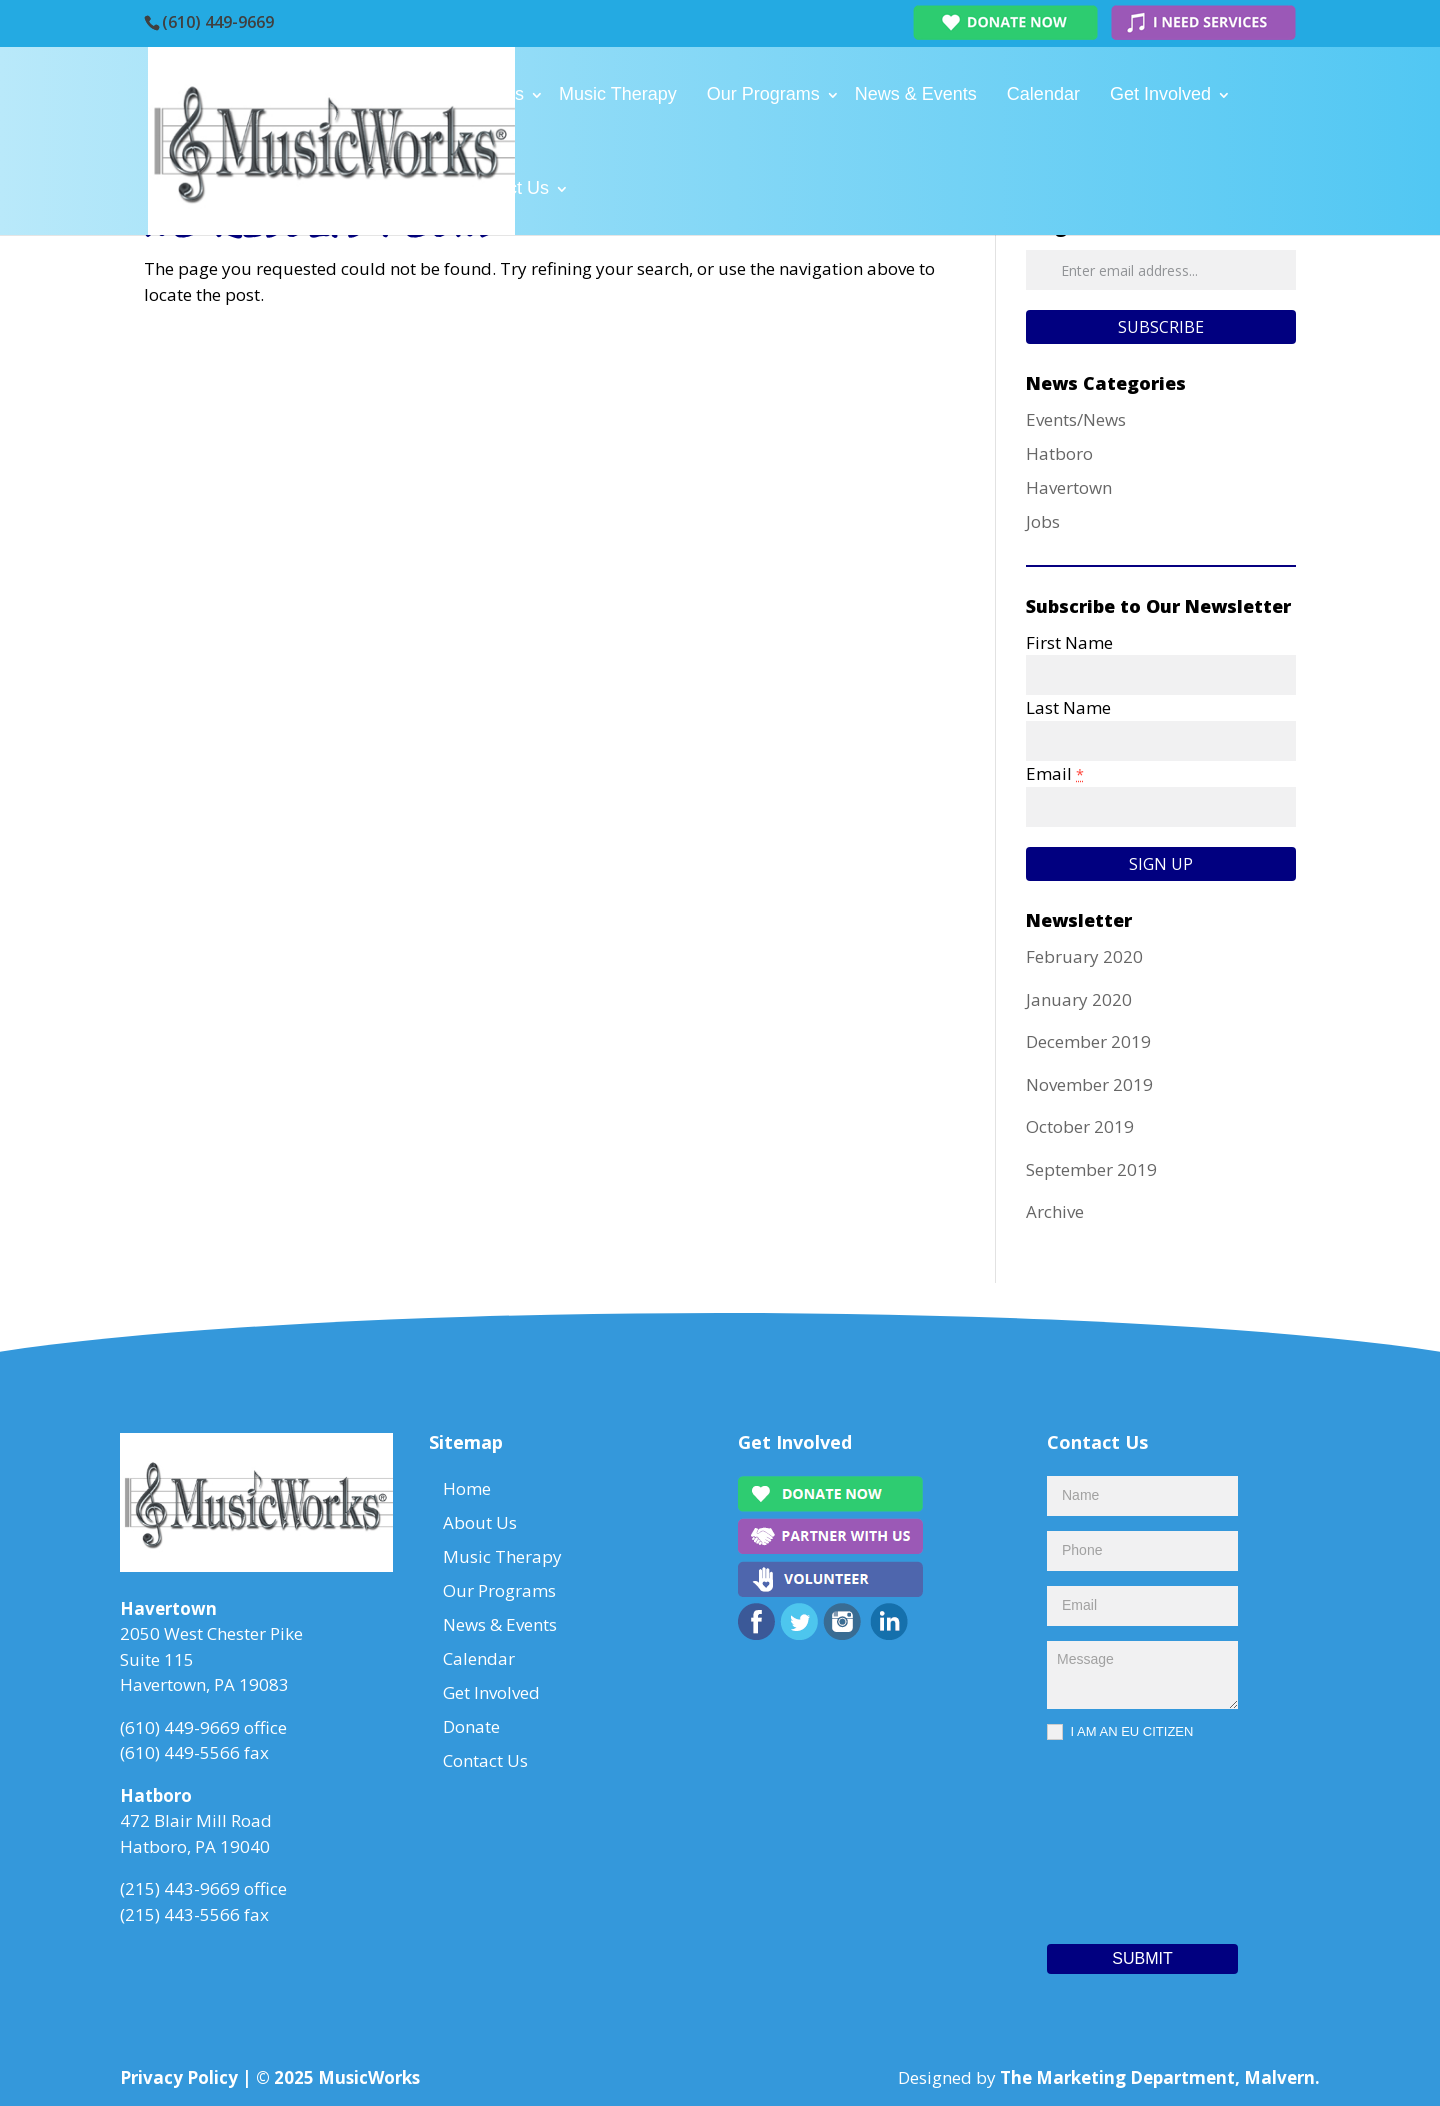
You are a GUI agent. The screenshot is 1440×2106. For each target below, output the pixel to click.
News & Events (916, 94)
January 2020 (1079, 999)
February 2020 (1084, 956)
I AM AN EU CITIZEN (1120, 1732)
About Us (487, 94)
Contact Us (504, 188)
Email (1055, 773)
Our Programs (763, 94)
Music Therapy (618, 94)
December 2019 (1088, 1041)
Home (396, 94)
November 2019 (1089, 1084)
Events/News (1076, 419)
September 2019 (1091, 1169)
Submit (1142, 1958)
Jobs (1043, 521)
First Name (1069, 642)
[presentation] (1129, 1837)
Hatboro (1059, 453)
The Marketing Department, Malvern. (1160, 2077)
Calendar (1043, 94)
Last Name (1068, 707)
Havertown (1069, 487)
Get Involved (1160, 94)
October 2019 (1080, 1126)
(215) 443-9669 (180, 1888)
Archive (1055, 1211)
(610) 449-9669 (218, 22)
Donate (401, 188)
